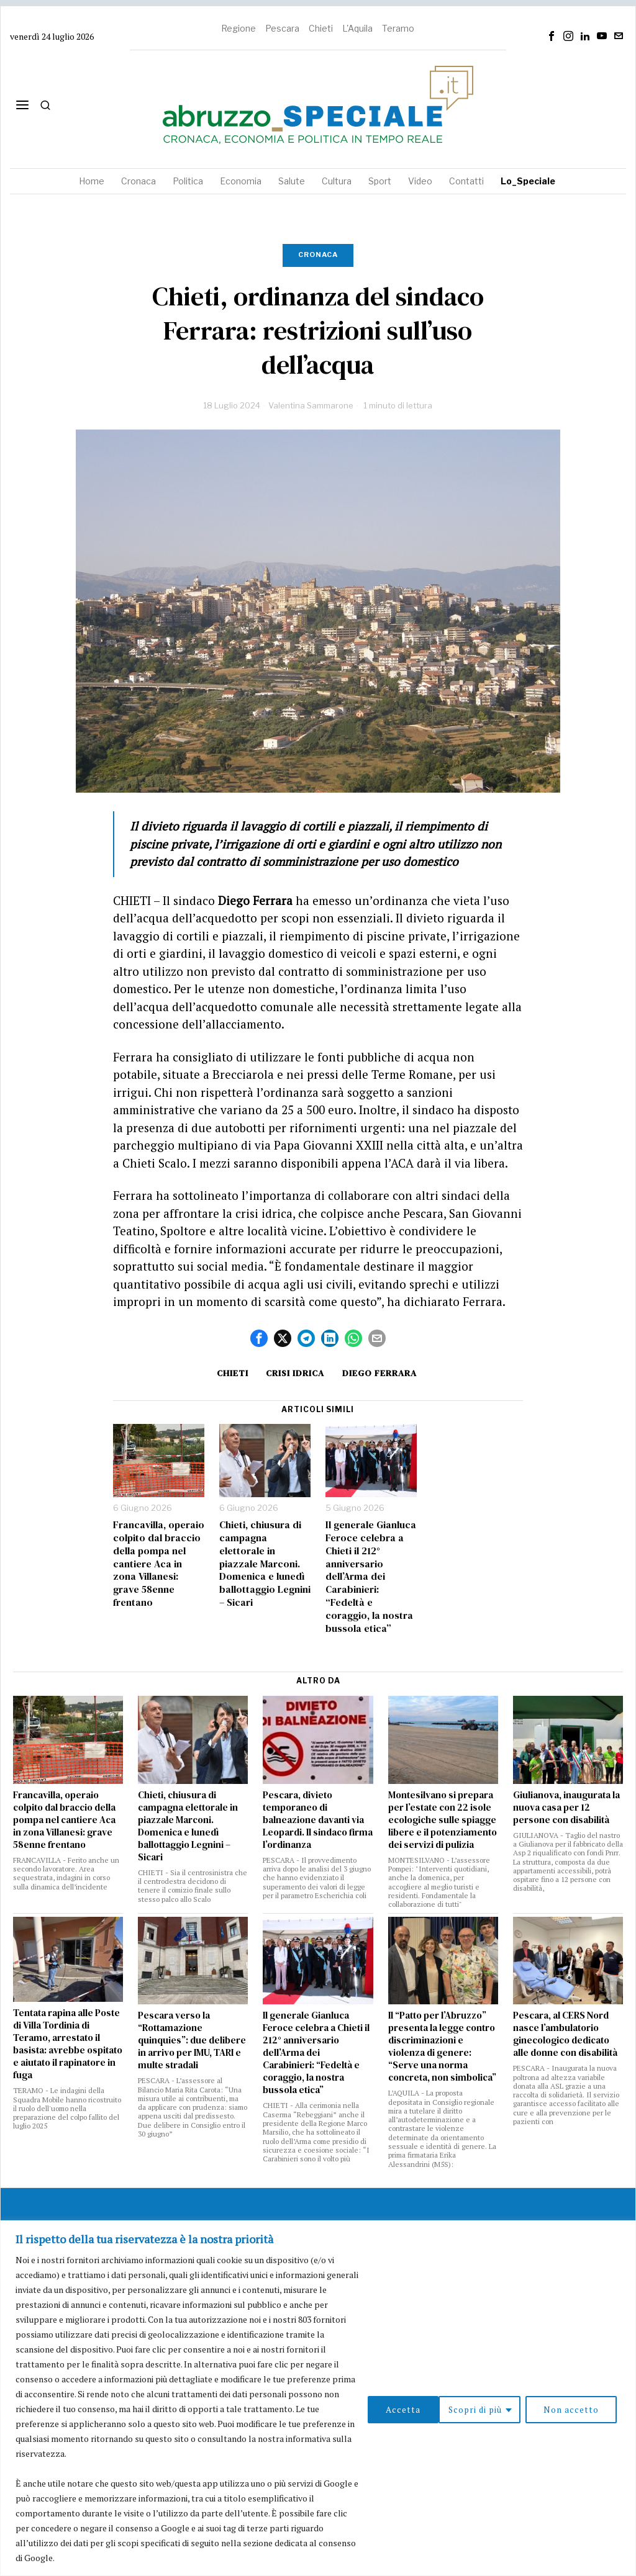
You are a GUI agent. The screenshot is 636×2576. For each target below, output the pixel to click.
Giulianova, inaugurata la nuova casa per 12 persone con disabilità (566, 1807)
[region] (318, 2398)
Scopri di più (402, 2409)
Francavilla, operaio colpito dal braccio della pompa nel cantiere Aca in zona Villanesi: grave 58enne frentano (158, 1563)
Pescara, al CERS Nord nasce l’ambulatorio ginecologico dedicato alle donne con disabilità (565, 2034)
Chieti (321, 28)
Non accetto (499, 2409)
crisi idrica (295, 1373)
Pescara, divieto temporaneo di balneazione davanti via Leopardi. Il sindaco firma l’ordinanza (318, 1820)
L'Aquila (357, 28)
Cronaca (318, 254)
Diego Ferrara (381, 1373)
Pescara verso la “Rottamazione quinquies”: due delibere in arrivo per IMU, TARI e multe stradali (192, 2040)
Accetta (585, 2409)
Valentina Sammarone (310, 405)
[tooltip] (551, 36)
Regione (238, 28)
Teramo (398, 28)
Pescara (282, 28)
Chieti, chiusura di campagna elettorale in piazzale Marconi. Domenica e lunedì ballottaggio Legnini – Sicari (265, 1563)
